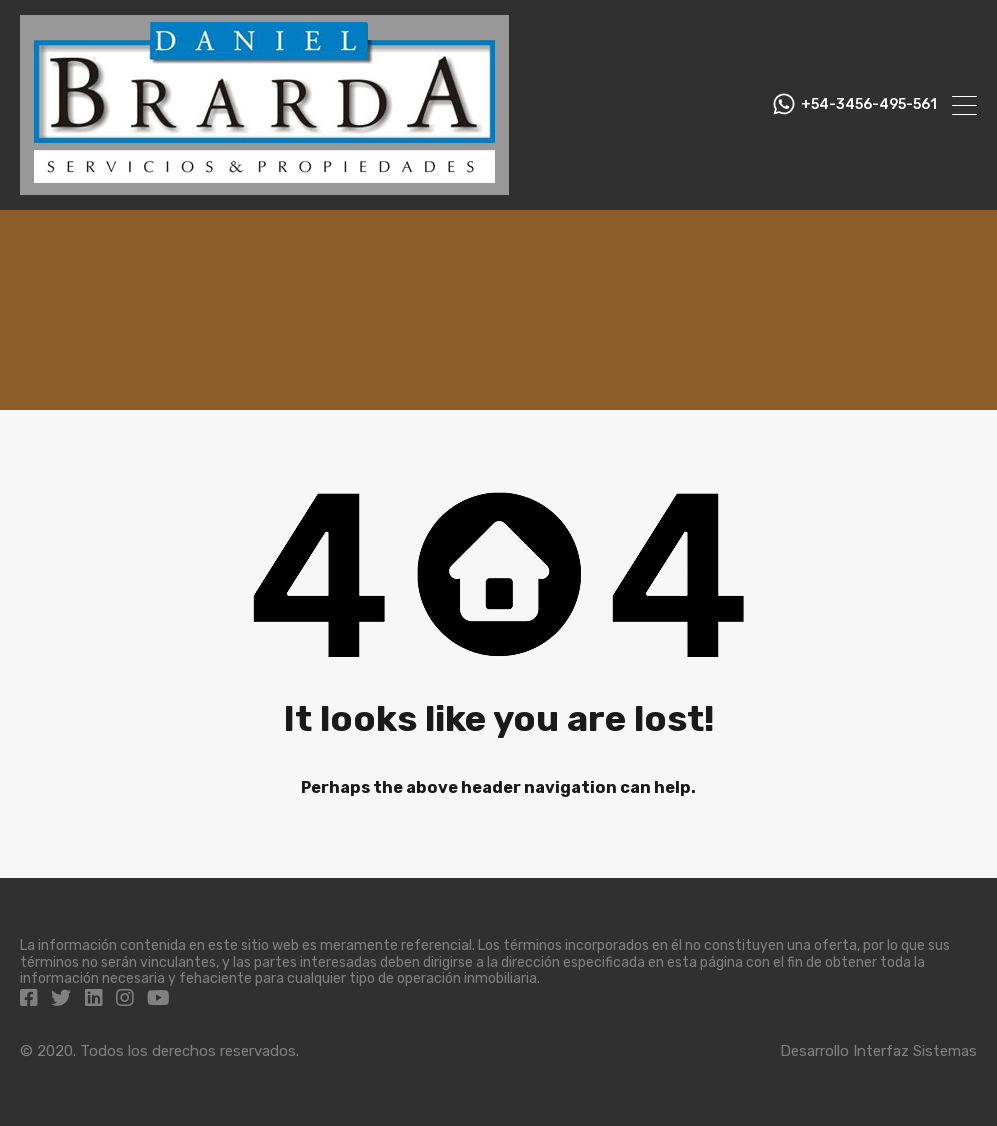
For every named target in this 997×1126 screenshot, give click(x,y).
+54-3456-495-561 (869, 105)
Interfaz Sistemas (915, 1051)
